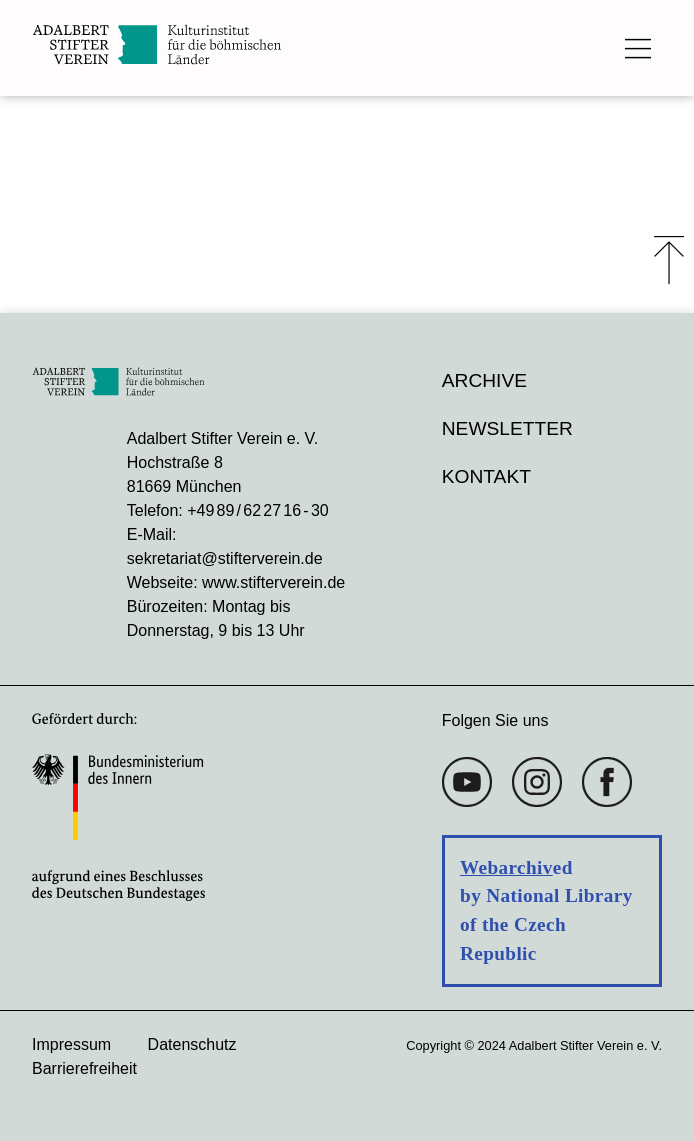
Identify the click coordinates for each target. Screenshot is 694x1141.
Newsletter (507, 428)
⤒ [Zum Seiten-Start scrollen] (669, 260)
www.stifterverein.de (273, 582)
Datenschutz (192, 1044)
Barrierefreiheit (84, 1068)
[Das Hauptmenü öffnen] (638, 48)
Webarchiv (506, 867)
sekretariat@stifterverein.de (225, 558)
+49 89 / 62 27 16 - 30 (257, 510)
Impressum (71, 1044)
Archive (484, 380)
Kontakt (486, 476)
